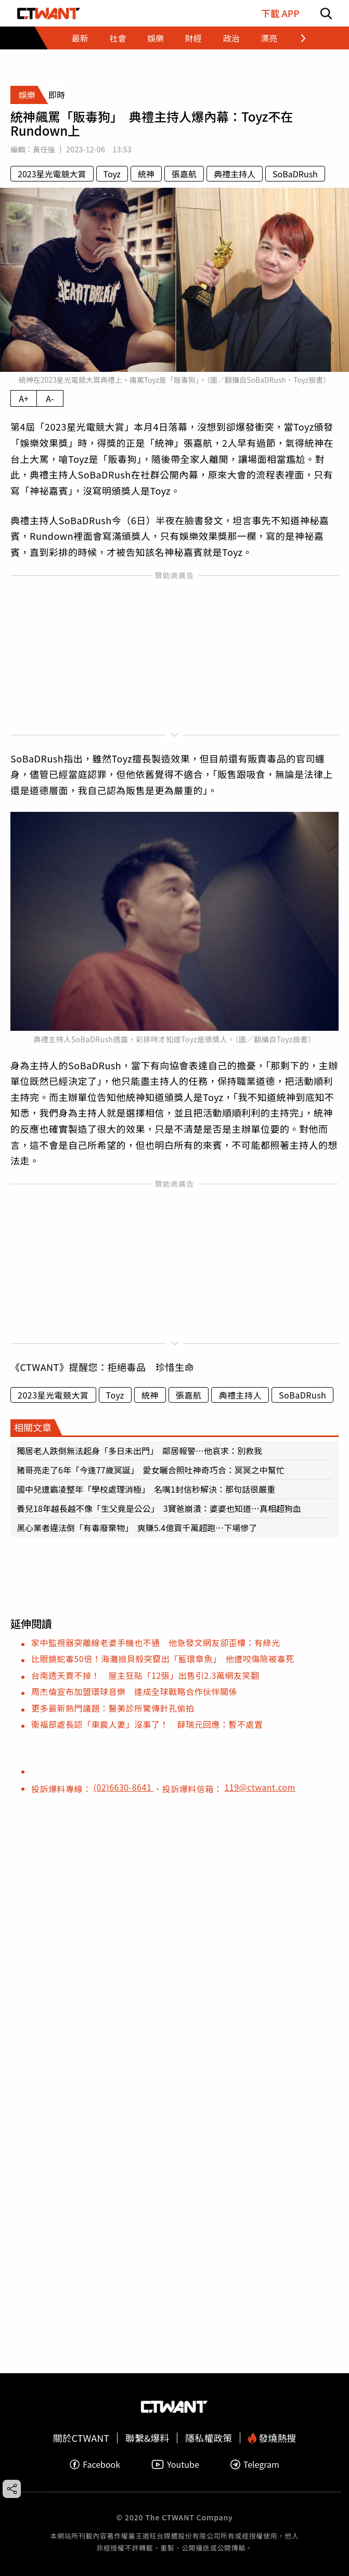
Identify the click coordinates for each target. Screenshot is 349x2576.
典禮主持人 (234, 173)
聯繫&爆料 (147, 2437)
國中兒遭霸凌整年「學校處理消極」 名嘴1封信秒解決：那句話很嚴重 (146, 1489)
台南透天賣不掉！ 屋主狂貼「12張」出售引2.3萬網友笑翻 (145, 1675)
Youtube (175, 2464)
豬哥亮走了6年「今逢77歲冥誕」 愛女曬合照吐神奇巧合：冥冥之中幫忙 (151, 1470)
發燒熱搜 (272, 2437)
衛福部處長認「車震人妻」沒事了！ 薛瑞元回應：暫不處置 (147, 1724)
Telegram (254, 2464)
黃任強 (44, 149)
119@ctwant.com (259, 1787)
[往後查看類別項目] (297, 38)
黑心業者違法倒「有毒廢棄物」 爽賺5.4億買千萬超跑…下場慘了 (137, 1527)
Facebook (95, 2464)
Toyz (112, 173)
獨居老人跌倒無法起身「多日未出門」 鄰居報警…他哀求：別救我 (139, 1450)
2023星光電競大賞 (52, 173)
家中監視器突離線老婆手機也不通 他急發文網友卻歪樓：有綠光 (155, 1642)
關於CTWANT (81, 2437)
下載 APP (280, 13)
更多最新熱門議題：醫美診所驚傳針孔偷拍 (113, 1708)
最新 (80, 38)
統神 (146, 173)
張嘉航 (184, 173)
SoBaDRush (295, 173)
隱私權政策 (208, 2437)
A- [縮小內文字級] (50, 398)
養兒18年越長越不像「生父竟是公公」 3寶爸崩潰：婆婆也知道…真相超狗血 (159, 1508)
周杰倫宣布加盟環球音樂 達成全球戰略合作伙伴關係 (134, 1691)
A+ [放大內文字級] (24, 398)
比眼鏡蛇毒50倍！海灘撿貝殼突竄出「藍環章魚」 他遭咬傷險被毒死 (162, 1658)
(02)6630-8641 (124, 1787)
